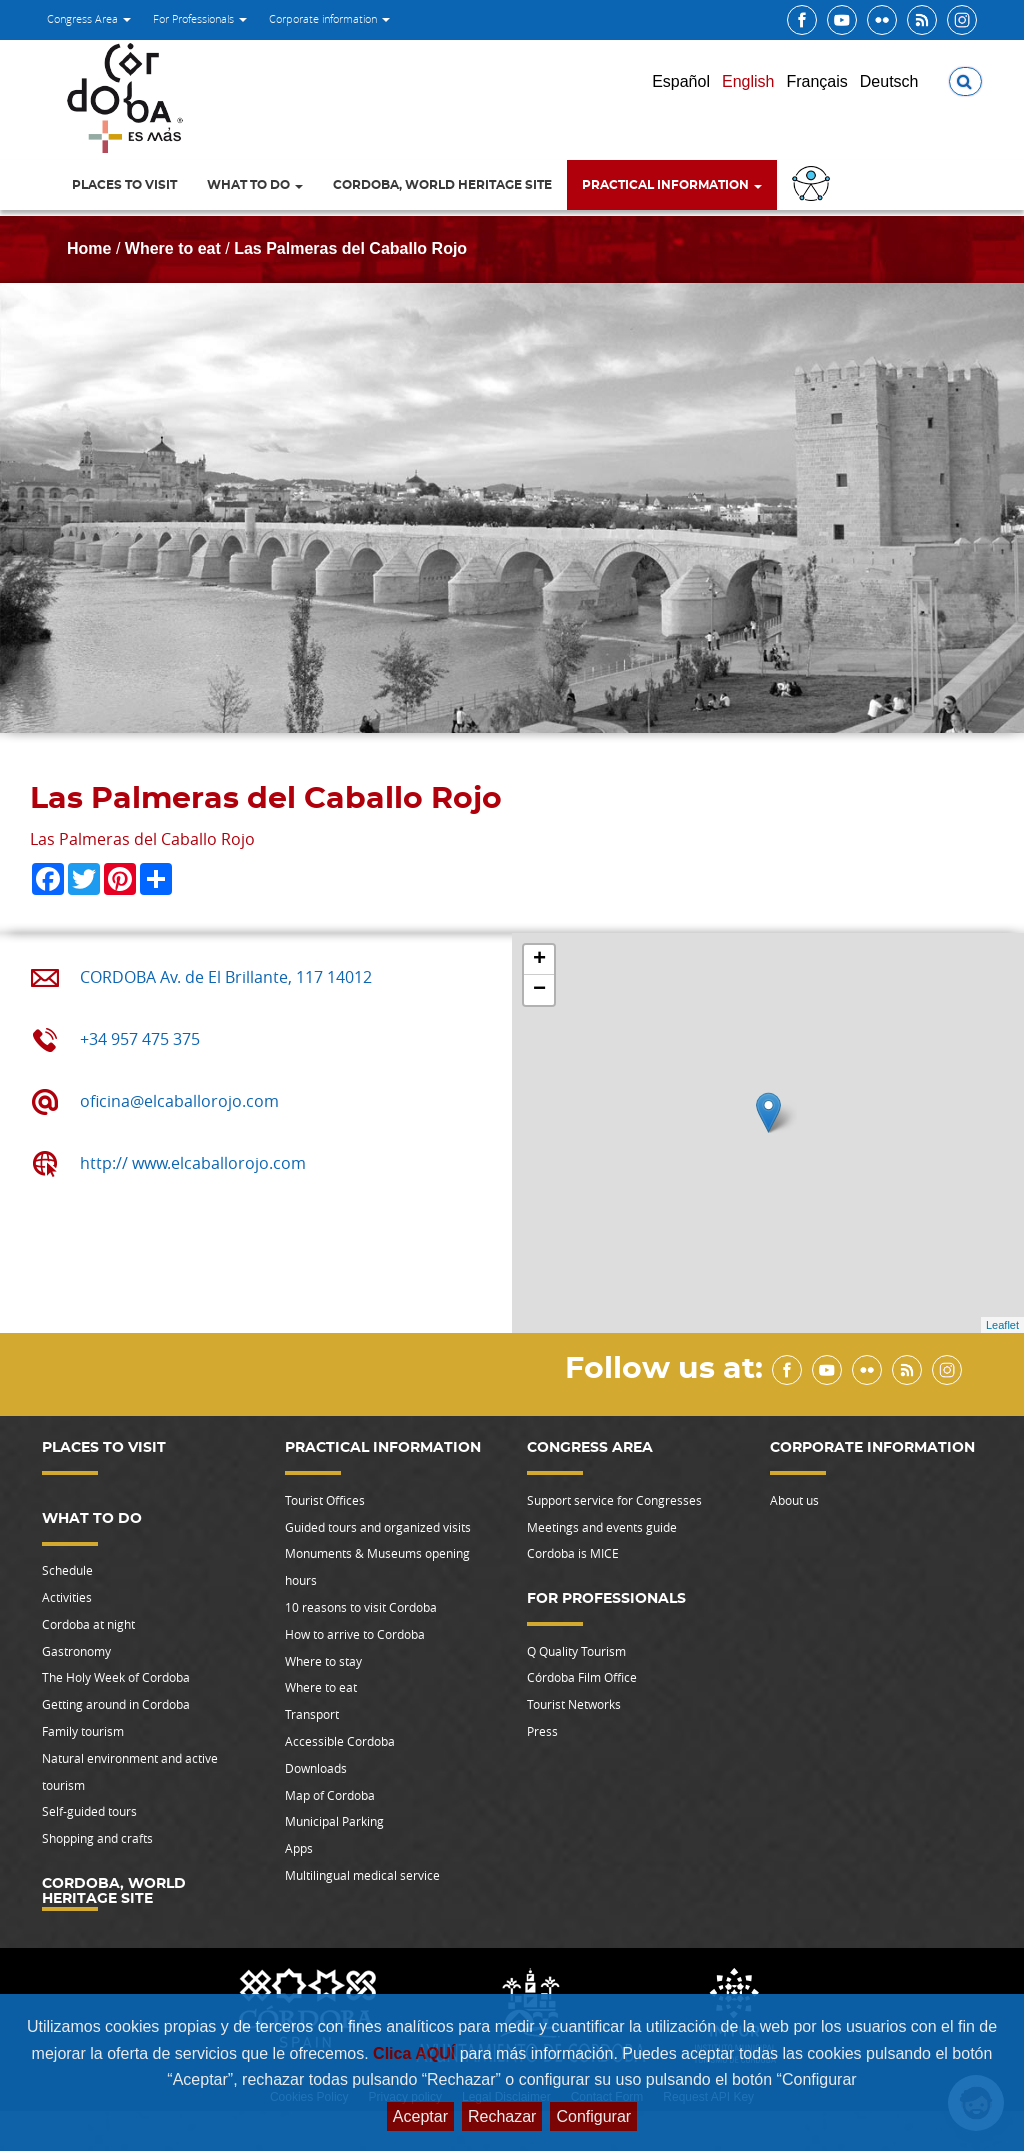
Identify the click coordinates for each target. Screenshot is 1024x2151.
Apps (299, 1848)
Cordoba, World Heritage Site (442, 185)
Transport (312, 1714)
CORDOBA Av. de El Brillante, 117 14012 (226, 977)
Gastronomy (76, 1651)
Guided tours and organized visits (378, 1527)
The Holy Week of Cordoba (116, 1677)
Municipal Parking (334, 1821)
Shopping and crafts (97, 1838)
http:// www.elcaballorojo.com (193, 1163)
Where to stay (323, 1661)
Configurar (593, 2116)
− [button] (539, 990)
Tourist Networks (574, 1704)
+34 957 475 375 (140, 1039)
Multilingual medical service (362, 1875)
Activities (67, 1597)
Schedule (67, 1570)
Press (542, 1731)
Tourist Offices (325, 1500)
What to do (255, 185)
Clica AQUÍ (416, 2053)
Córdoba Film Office (582, 1677)
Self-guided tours (89, 1811)
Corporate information (329, 18)
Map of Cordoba (330, 1795)
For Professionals (200, 18)
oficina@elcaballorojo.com (179, 1101)
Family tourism (83, 1731)
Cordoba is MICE (573, 1553)
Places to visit (124, 185)
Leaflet (1002, 1325)
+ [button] (539, 960)
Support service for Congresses (614, 1500)
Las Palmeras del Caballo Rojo (350, 248)
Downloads (316, 1768)
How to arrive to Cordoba (355, 1634)
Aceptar (420, 2116)
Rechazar (502, 2116)
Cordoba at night (88, 1624)
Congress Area (89, 18)
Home (89, 248)
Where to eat (173, 248)
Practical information (672, 185)
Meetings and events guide (602, 1527)
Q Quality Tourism (576, 1651)
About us (794, 1500)
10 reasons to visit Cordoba (361, 1607)
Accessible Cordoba (340, 1741)
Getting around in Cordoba (116, 1704)
